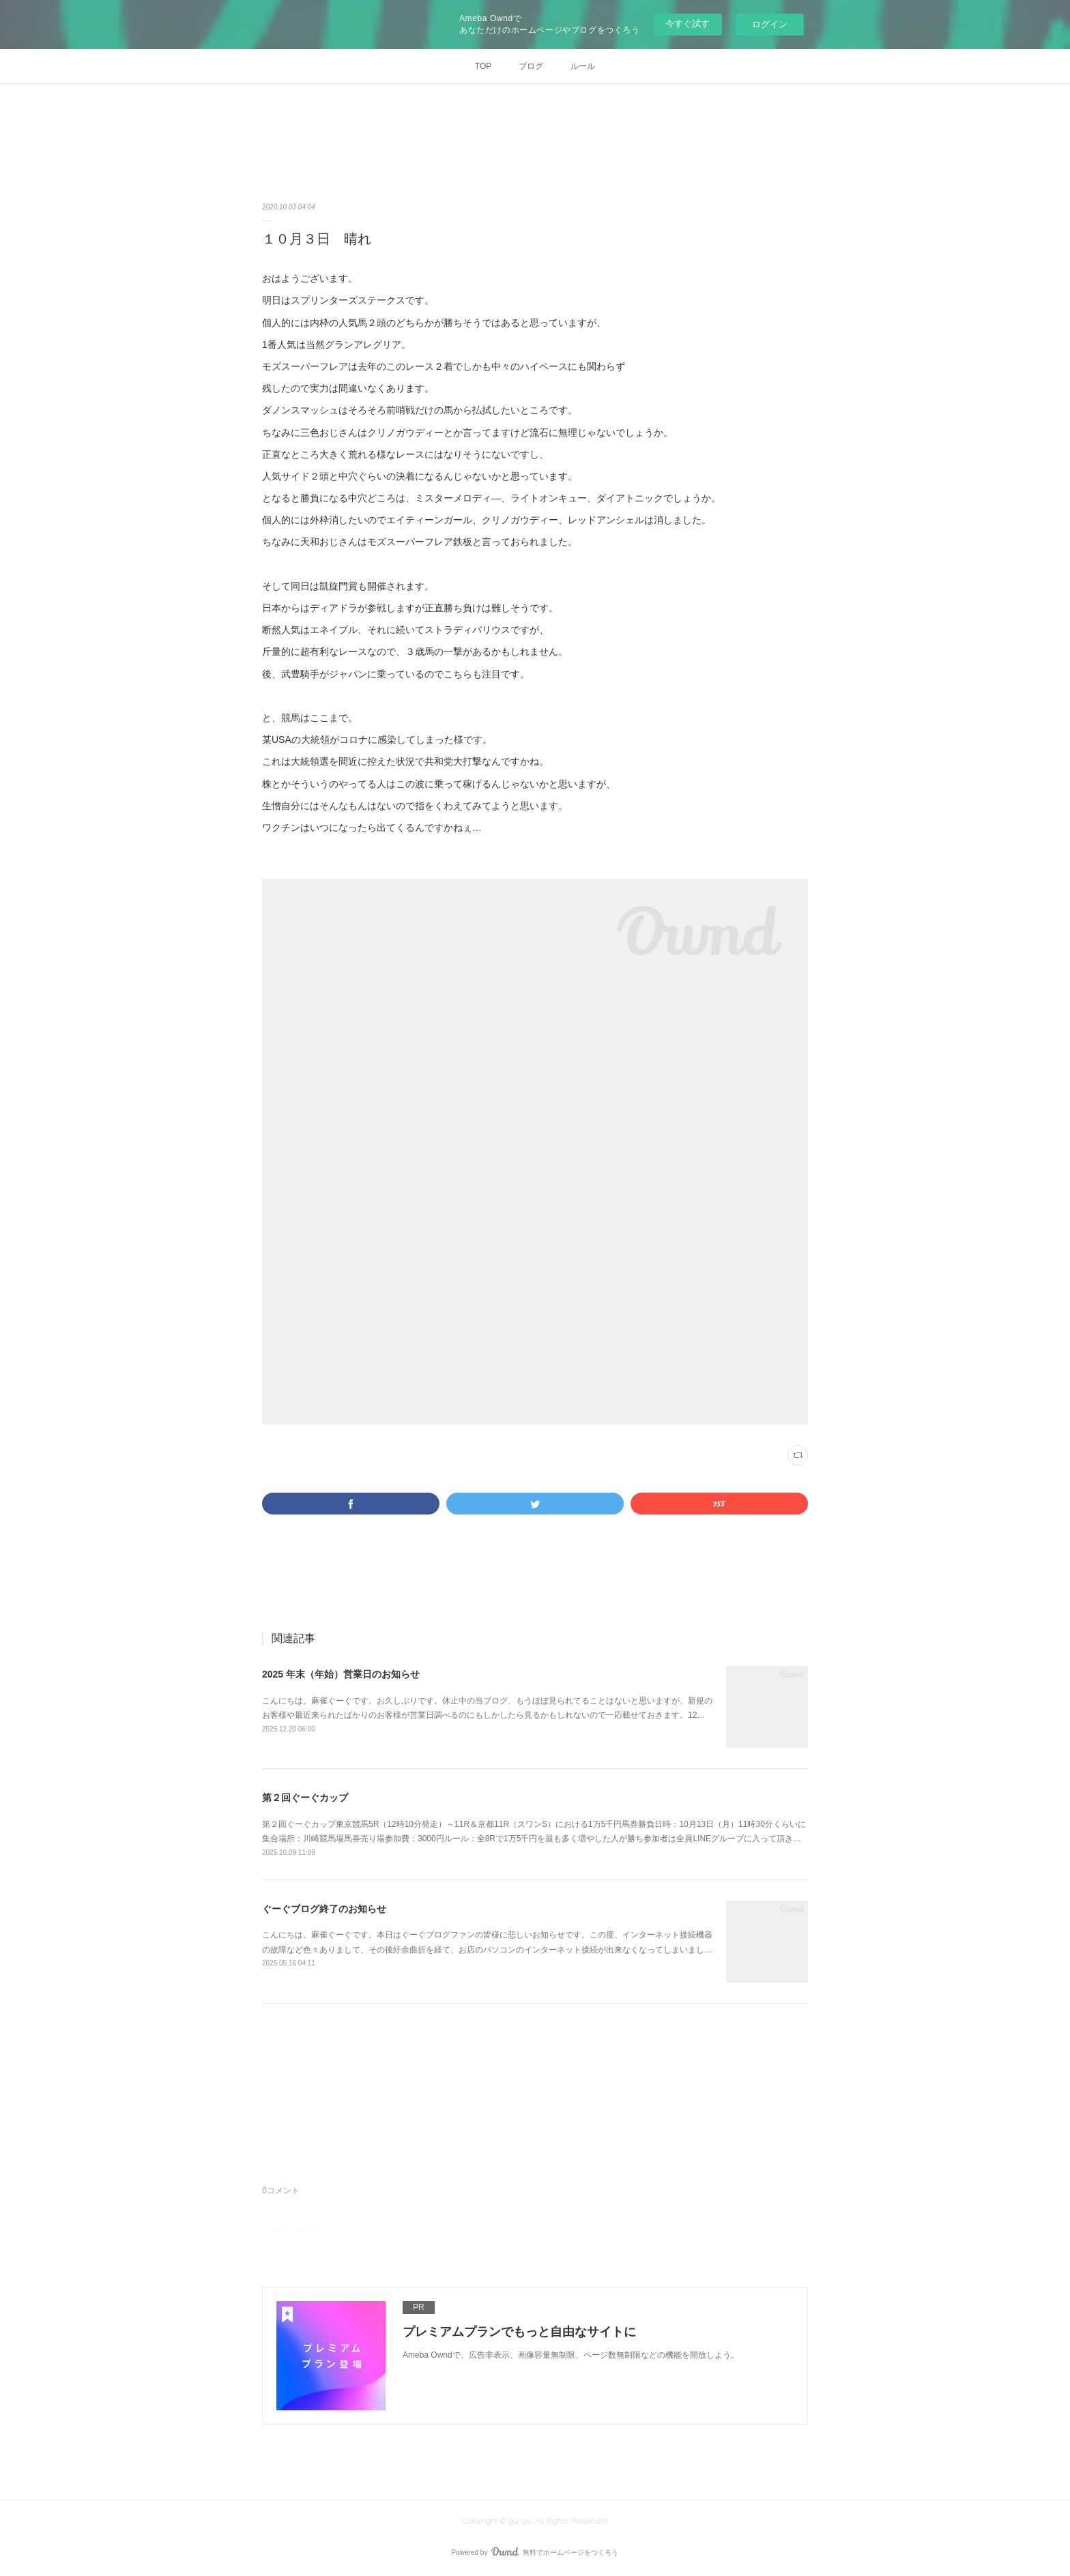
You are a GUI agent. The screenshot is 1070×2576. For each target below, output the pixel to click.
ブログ (531, 66)
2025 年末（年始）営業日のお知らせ (341, 1674)
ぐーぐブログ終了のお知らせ (324, 1908)
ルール (582, 66)
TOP (483, 66)
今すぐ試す (687, 23)
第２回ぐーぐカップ (305, 1797)
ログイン (769, 24)
